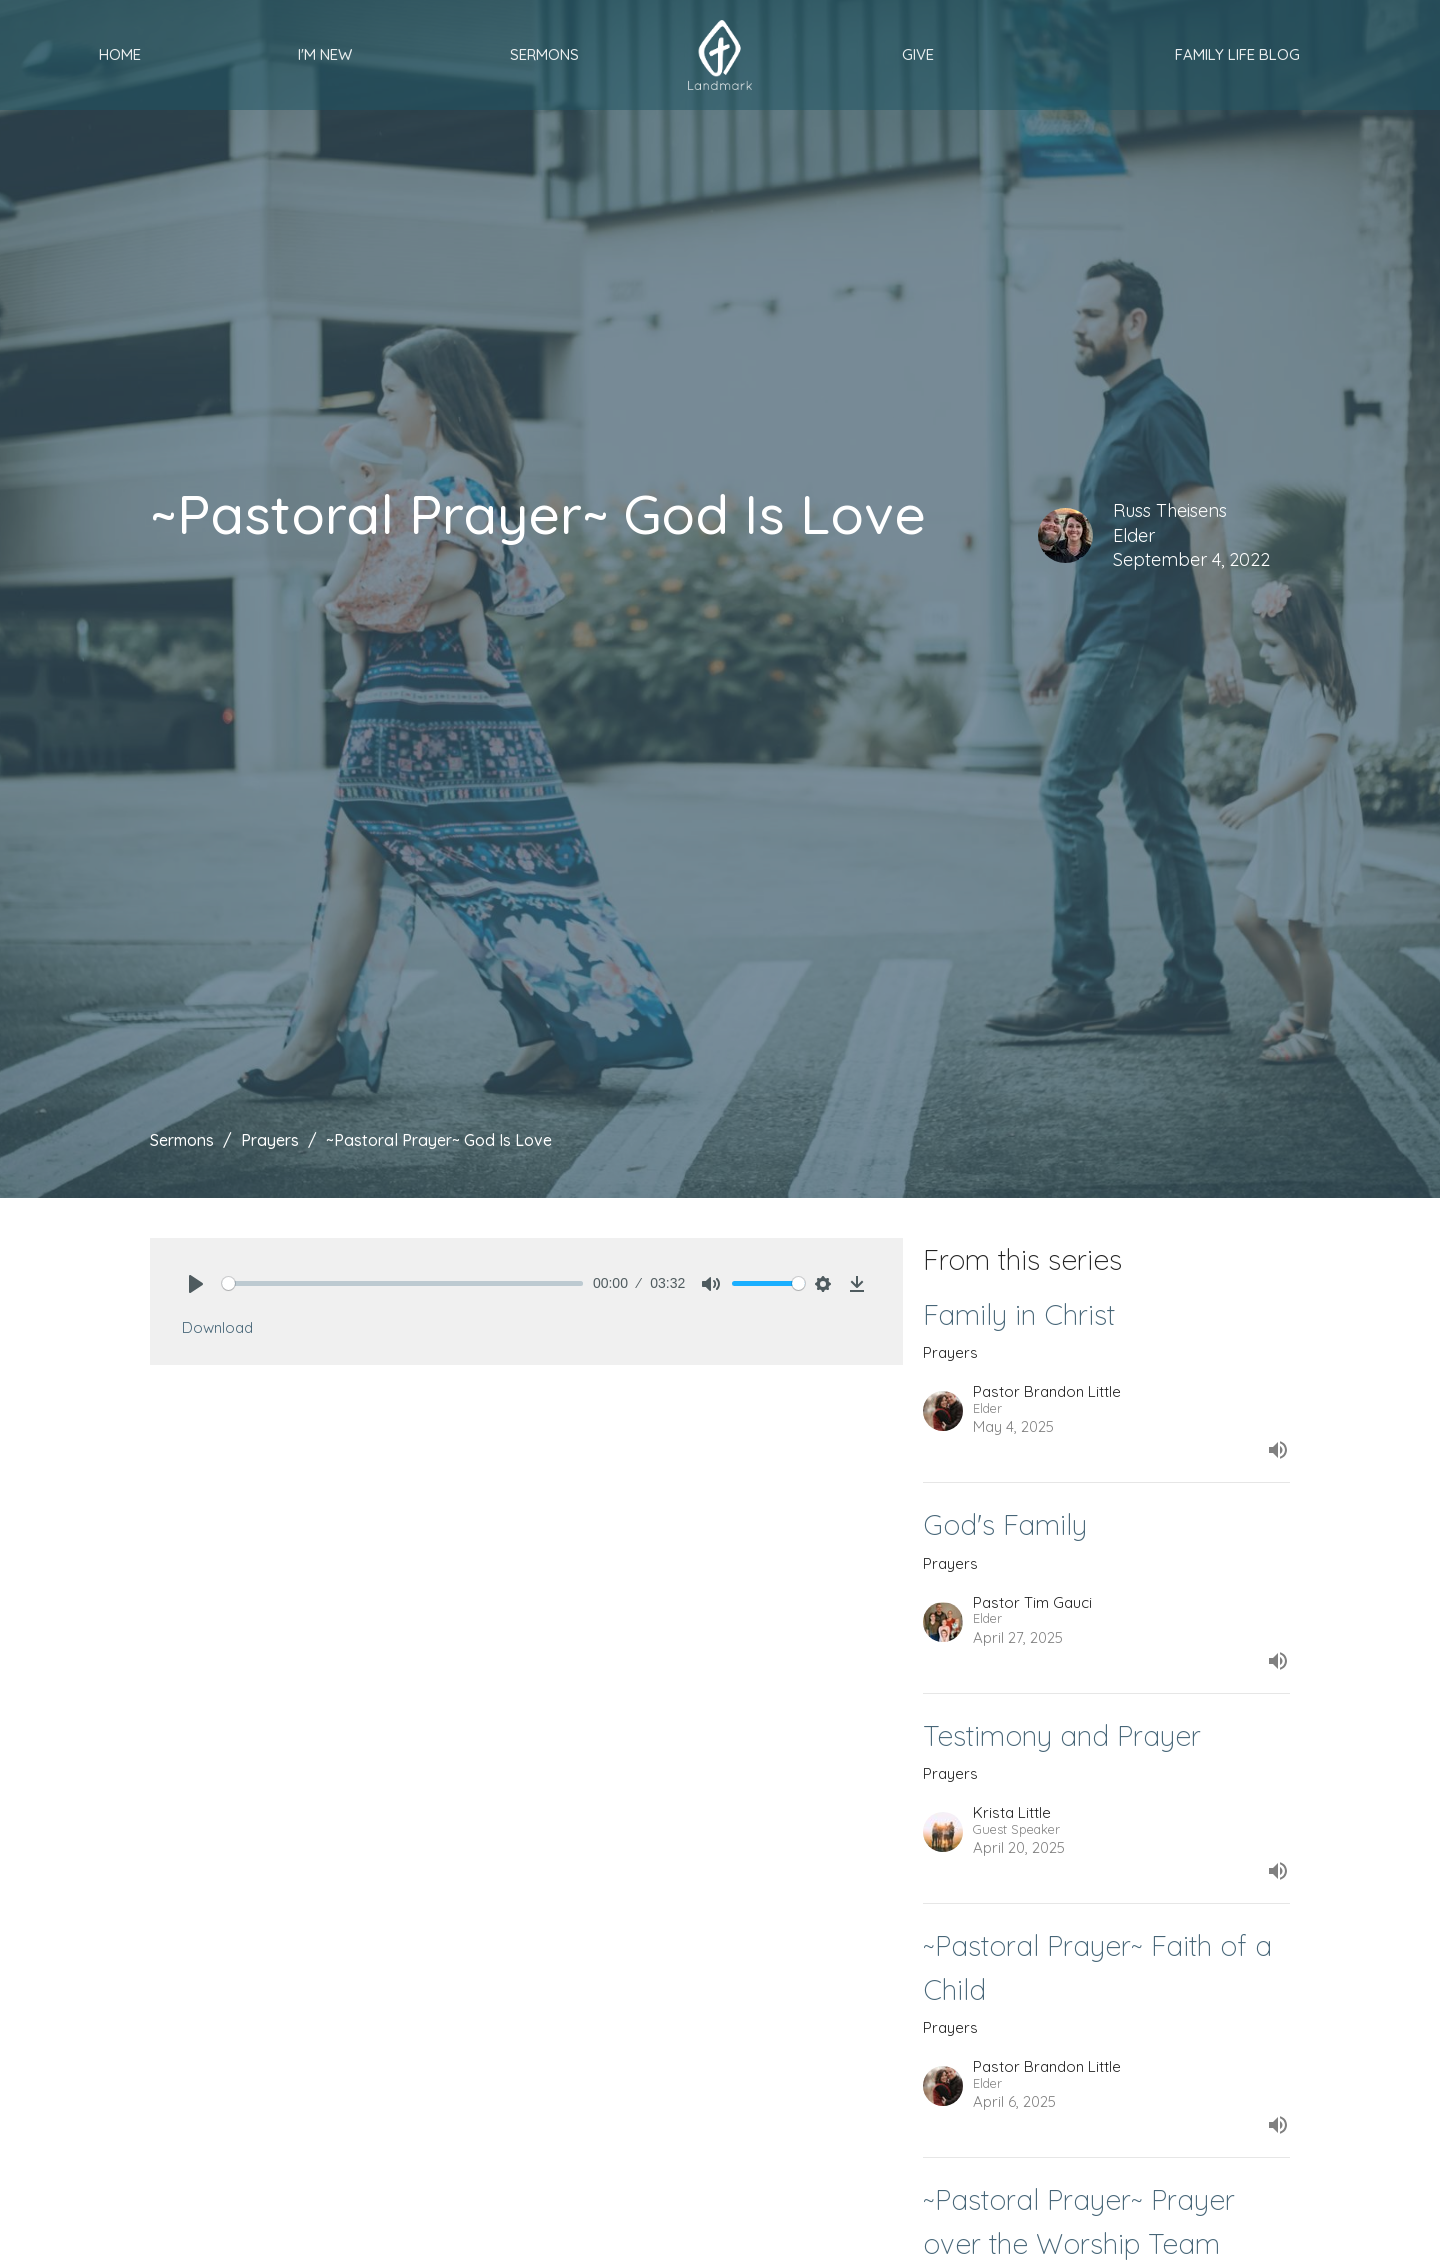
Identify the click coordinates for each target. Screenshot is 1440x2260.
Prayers (270, 1140)
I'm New (325, 54)
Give (918, 54)
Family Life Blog (1237, 54)
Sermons (544, 54)
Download (217, 1327)
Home (120, 54)
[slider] (402, 1283)
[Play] (196, 1284)
